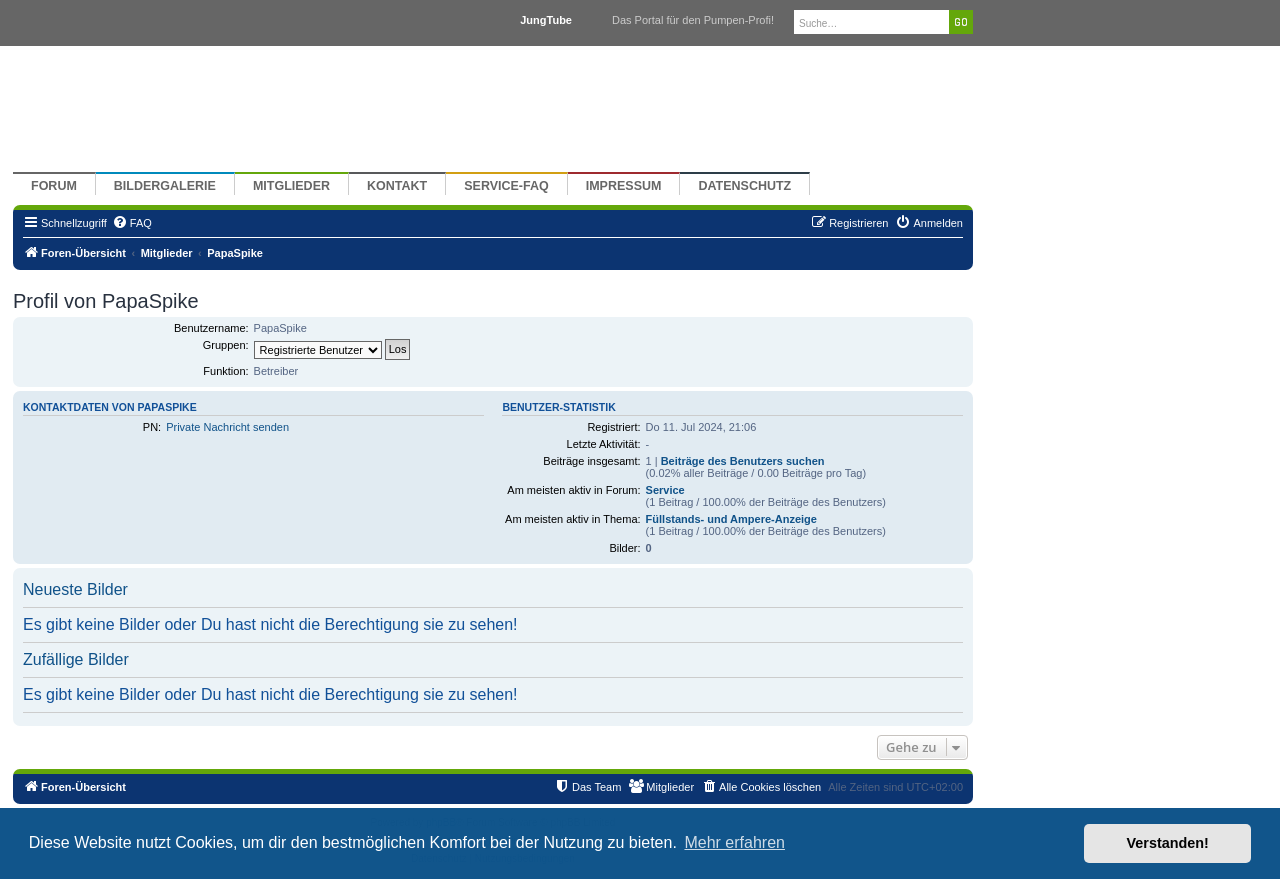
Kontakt (397, 186)
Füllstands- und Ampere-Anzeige (731, 519)
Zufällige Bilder (76, 659)
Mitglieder (291, 186)
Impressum (624, 186)
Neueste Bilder (75, 589)
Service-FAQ (506, 186)
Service (665, 490)
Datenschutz (744, 186)
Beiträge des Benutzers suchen (743, 461)
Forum (54, 186)
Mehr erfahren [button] (734, 842)
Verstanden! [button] (1168, 843)
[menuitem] (132, 223)
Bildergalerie (165, 186)
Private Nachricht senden (227, 427)
